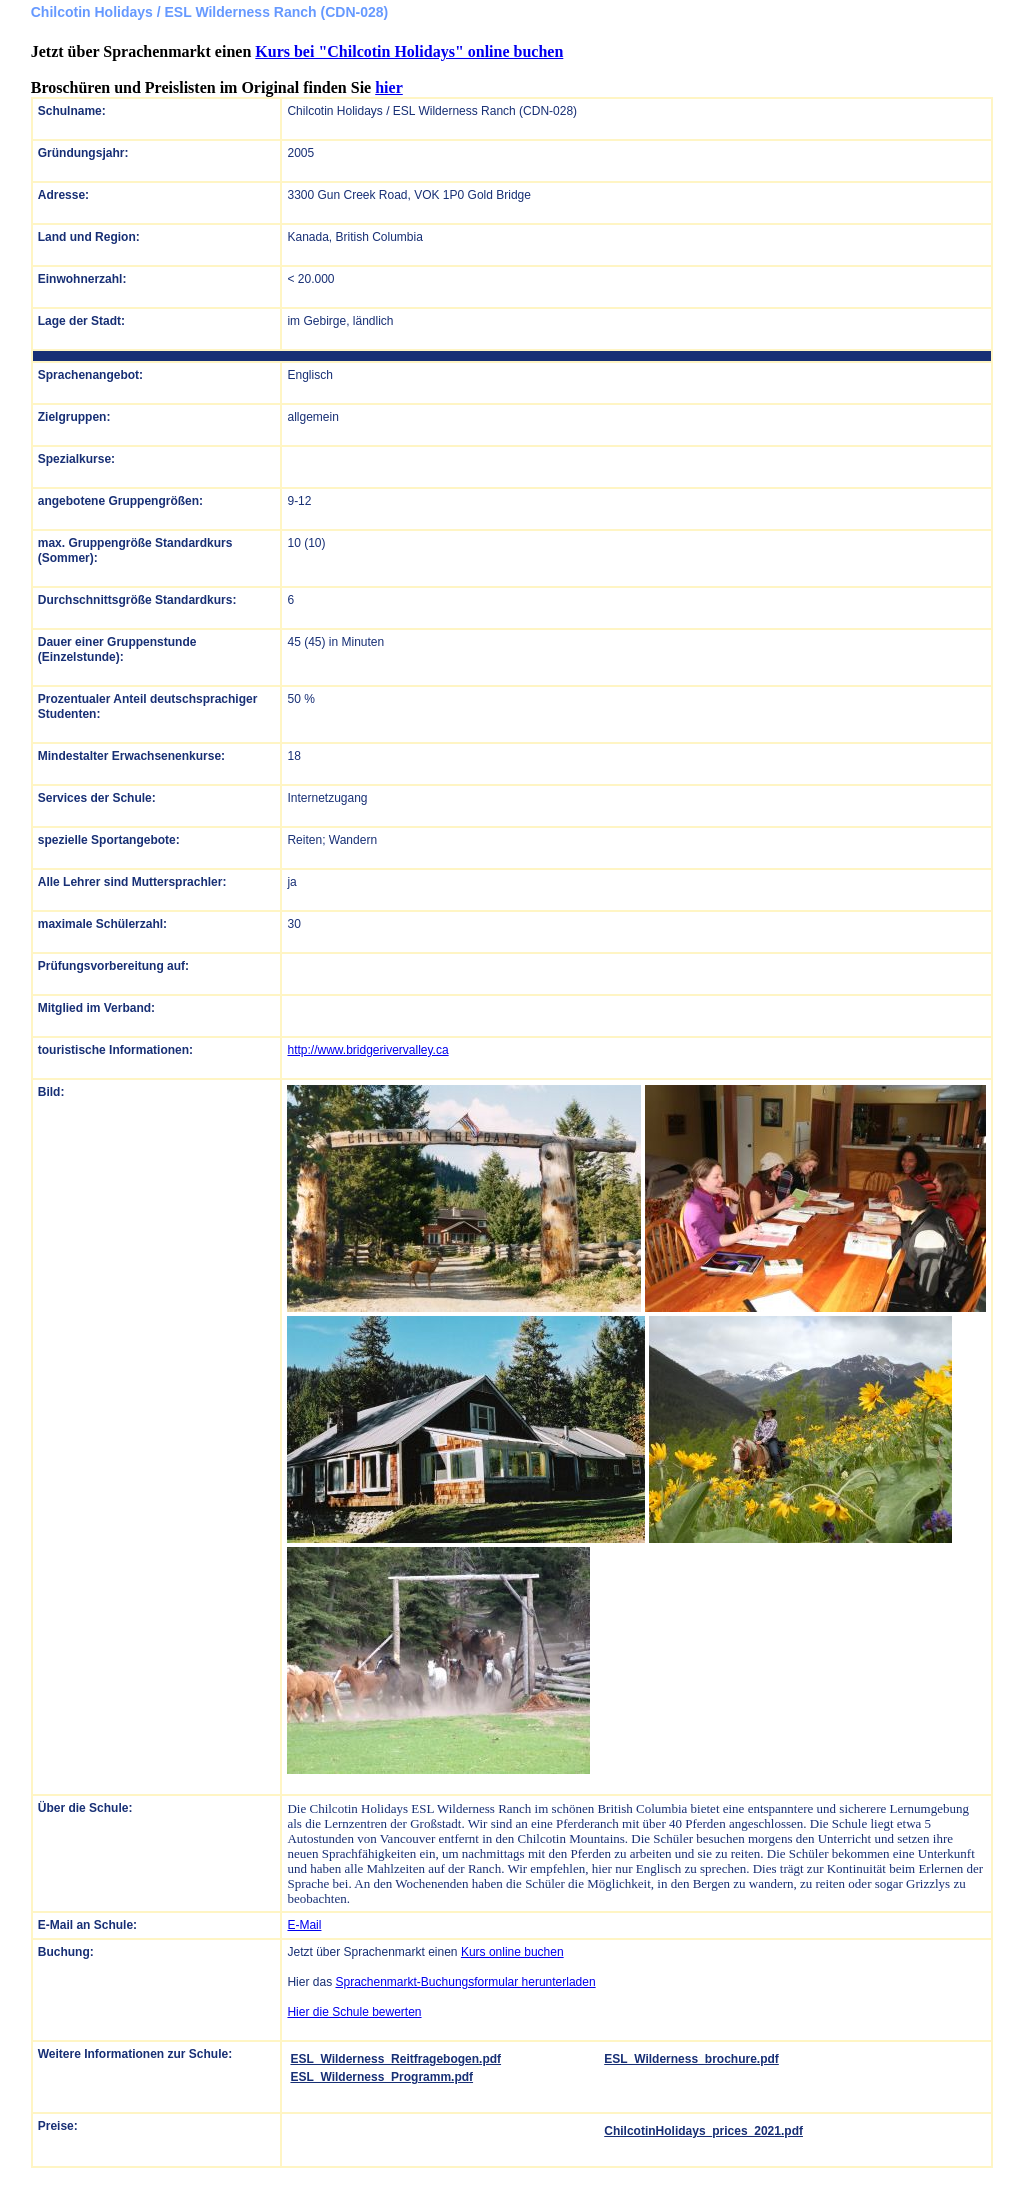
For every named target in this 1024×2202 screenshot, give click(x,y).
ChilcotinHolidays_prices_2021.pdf (703, 2131)
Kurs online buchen (512, 1952)
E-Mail (304, 1925)
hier (389, 87)
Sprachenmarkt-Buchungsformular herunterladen (465, 1982)
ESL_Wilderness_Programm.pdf (381, 2077)
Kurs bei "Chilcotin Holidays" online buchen (409, 51)
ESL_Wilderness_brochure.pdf (691, 2059)
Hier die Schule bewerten (354, 2012)
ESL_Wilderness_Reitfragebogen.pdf (395, 2059)
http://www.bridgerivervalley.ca (367, 1050)
